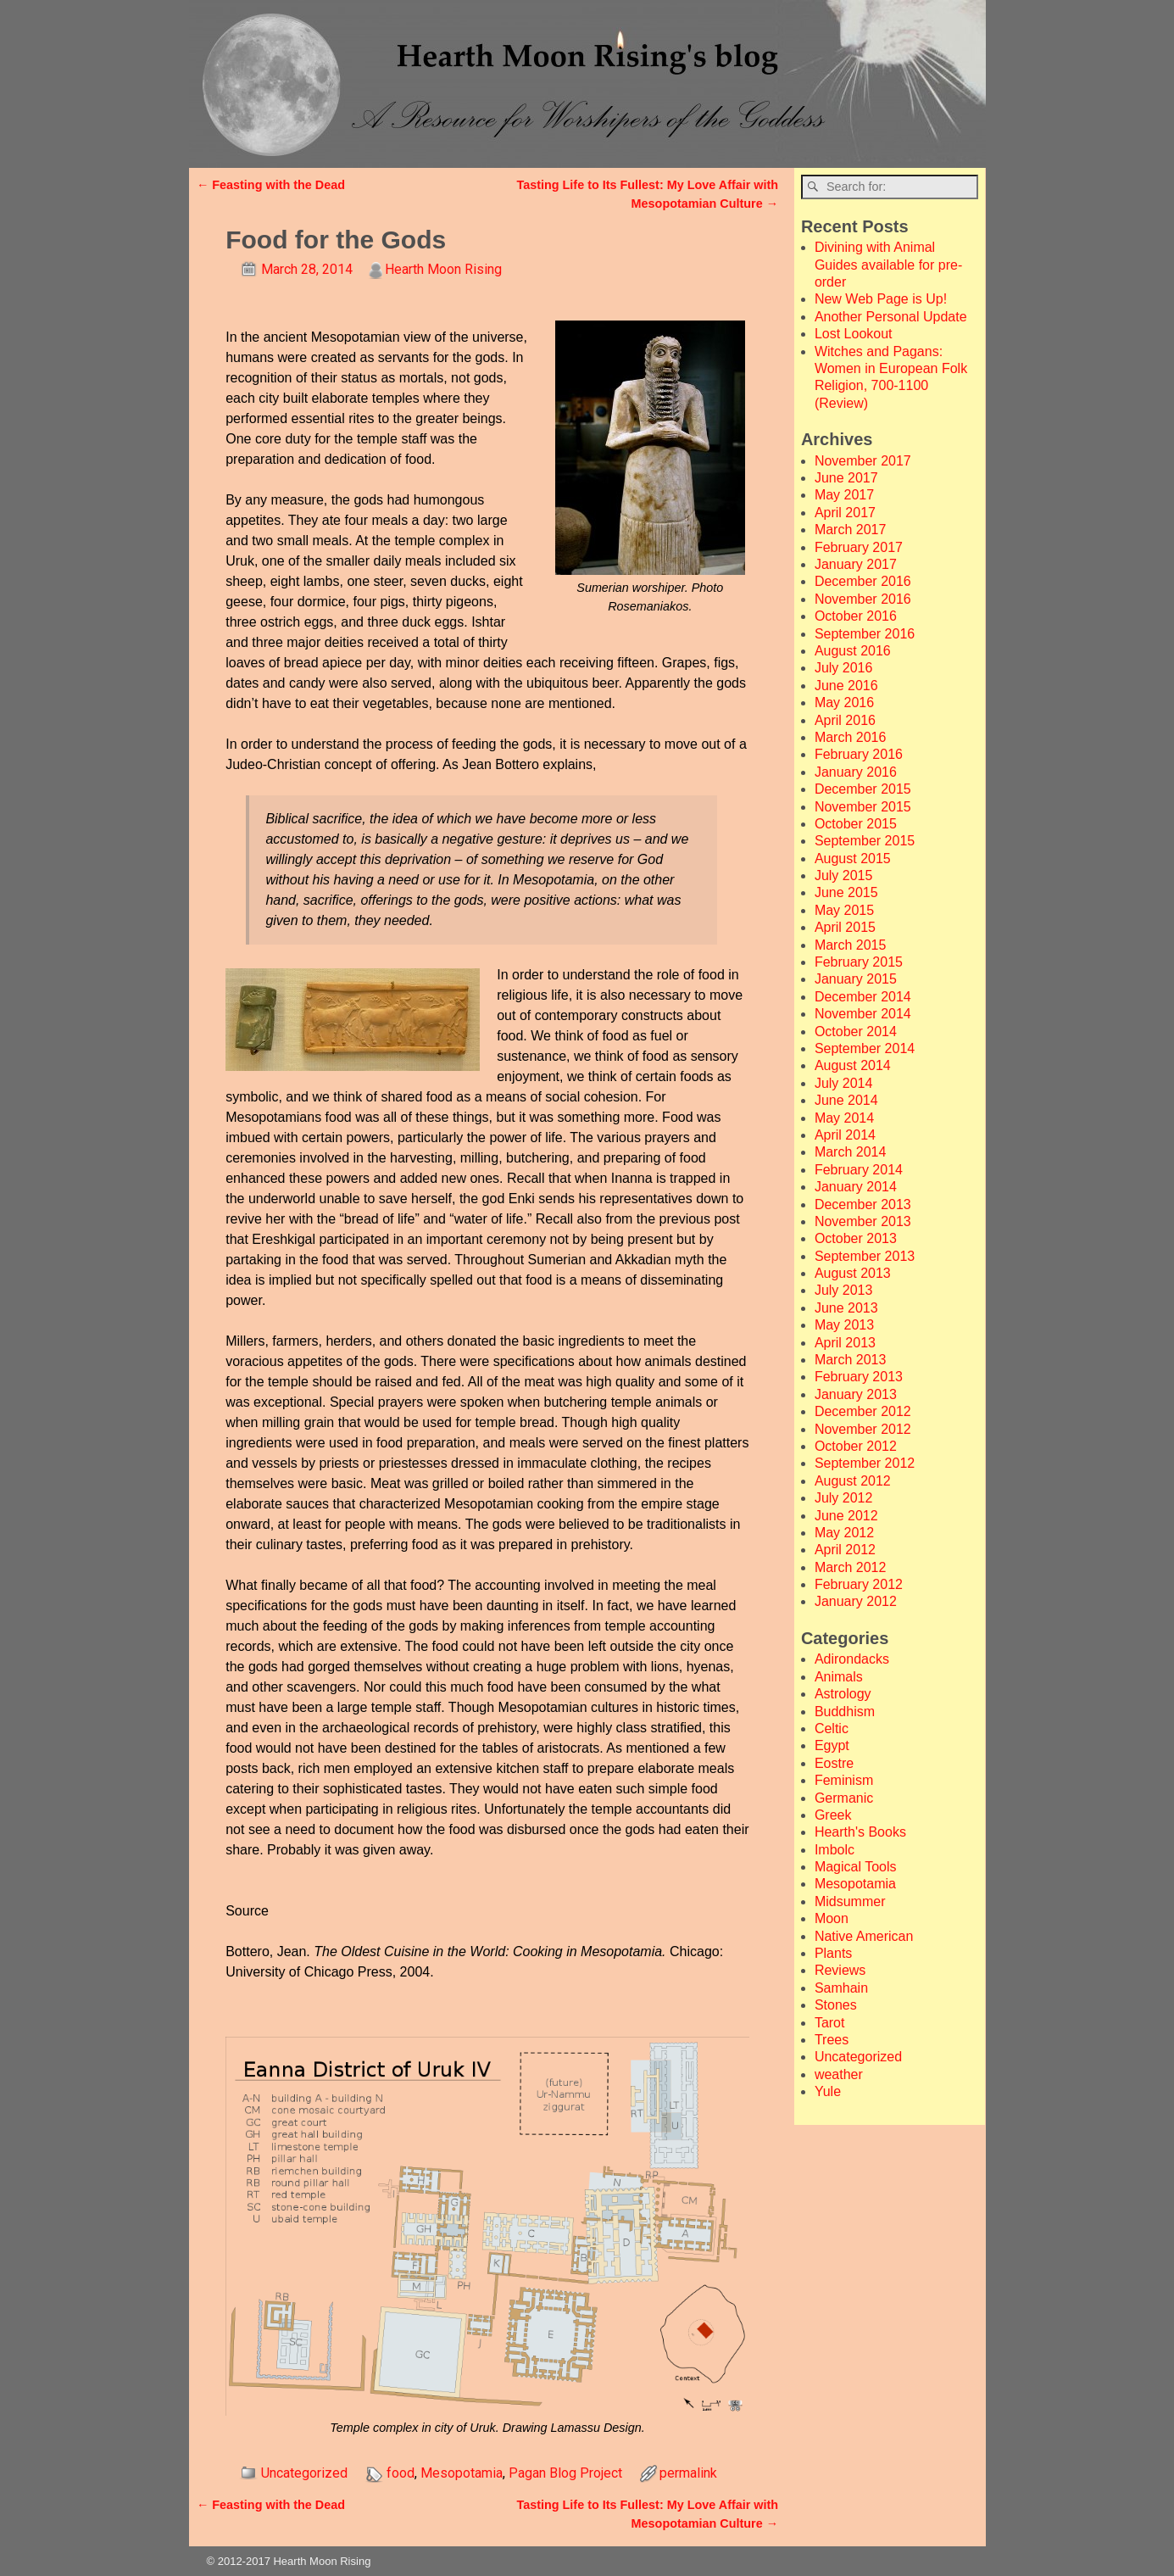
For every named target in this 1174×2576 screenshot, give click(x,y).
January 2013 (856, 1394)
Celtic (832, 1728)
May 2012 (844, 1532)
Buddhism (845, 1711)
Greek (833, 1815)
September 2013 (865, 1256)
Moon (832, 1918)
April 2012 (845, 1549)
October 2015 (856, 824)
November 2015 (863, 807)
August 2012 (853, 1481)
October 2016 (856, 616)
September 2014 (865, 1048)
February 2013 (859, 1376)
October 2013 (856, 1238)
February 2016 (859, 754)
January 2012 (856, 1601)
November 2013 (863, 1221)
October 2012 (856, 1446)
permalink (688, 2473)
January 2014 (856, 1186)
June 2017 (846, 478)
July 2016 (844, 668)
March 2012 (851, 1567)
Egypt (832, 1745)
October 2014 (856, 1031)
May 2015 (844, 910)
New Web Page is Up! (881, 299)
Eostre (834, 1763)
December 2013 (863, 1204)
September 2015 (865, 841)
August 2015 (853, 858)
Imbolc (834, 1850)
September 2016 (865, 634)
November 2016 (863, 599)
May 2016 (844, 702)
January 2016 (856, 772)
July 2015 (844, 875)
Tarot (830, 2023)
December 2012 (863, 1411)
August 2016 (853, 651)
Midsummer (850, 1901)
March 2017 (851, 529)
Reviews (840, 1970)
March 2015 (851, 945)
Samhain (841, 1988)
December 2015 (863, 789)
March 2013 (851, 1359)
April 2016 (845, 720)
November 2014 (863, 1013)
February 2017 (859, 547)
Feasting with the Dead (271, 185)
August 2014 (853, 1065)
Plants (833, 1953)
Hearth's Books (860, 1832)
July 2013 (844, 1290)
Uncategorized (304, 2473)
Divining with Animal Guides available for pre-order (888, 264)
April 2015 (845, 927)
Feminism (844, 1780)
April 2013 (845, 1342)
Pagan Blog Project (565, 2473)
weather (839, 2074)
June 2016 (846, 685)
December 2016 (863, 581)
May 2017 (844, 495)
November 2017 (863, 461)
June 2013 (846, 1308)
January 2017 (856, 564)
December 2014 (863, 997)
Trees (832, 2039)
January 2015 (856, 979)
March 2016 (851, 737)
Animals (839, 1677)
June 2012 (846, 1515)
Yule (828, 2091)
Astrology (843, 1694)
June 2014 (846, 1100)
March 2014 (851, 1152)
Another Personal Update (891, 316)
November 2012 (863, 1429)
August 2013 (853, 1273)
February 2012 (859, 1584)
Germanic (844, 1798)
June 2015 (846, 892)
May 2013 (844, 1325)
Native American (864, 1936)
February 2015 (859, 962)
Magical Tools (856, 1867)
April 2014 (845, 1135)
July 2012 (844, 1498)
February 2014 (859, 1170)
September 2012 (865, 1463)
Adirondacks (852, 1659)
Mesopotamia (461, 2473)
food (401, 2473)
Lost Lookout (854, 333)
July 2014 (844, 1083)
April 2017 (845, 512)
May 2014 (844, 1118)
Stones (836, 2005)
